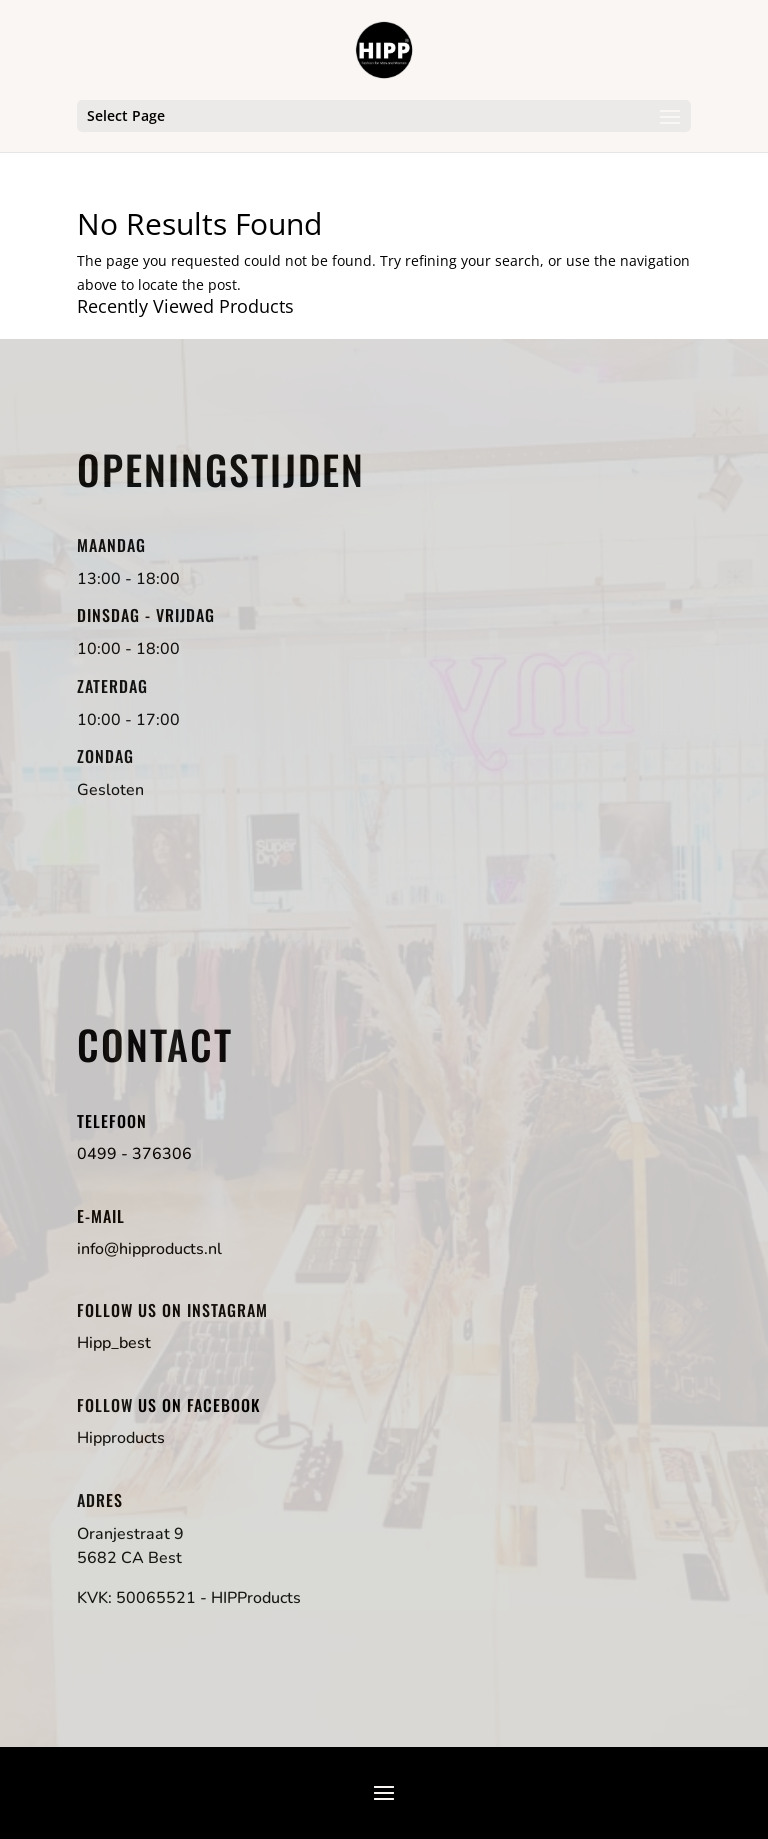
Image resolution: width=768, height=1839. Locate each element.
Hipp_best (114, 1343)
